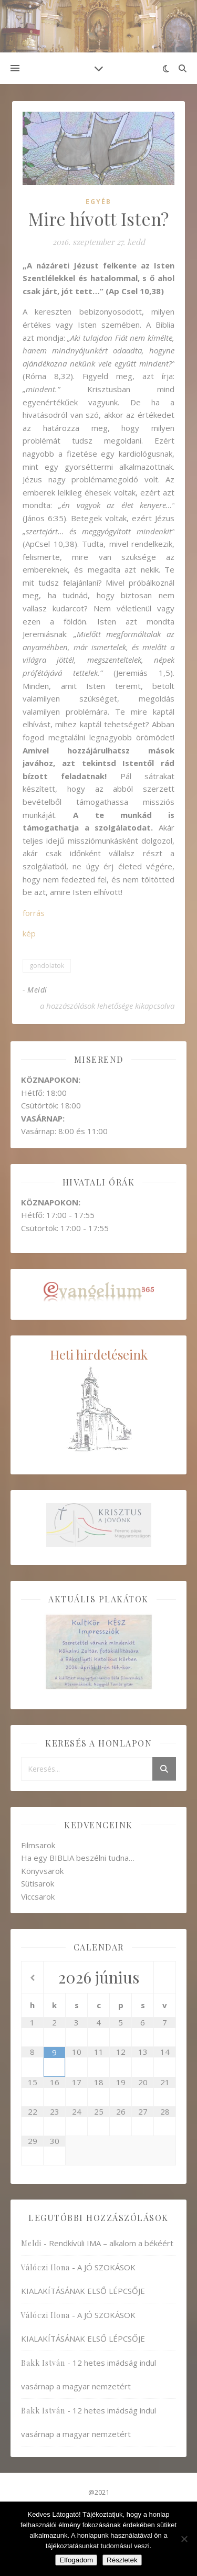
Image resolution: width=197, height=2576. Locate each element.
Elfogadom (76, 2560)
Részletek (122, 2560)
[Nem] (184, 2539)
